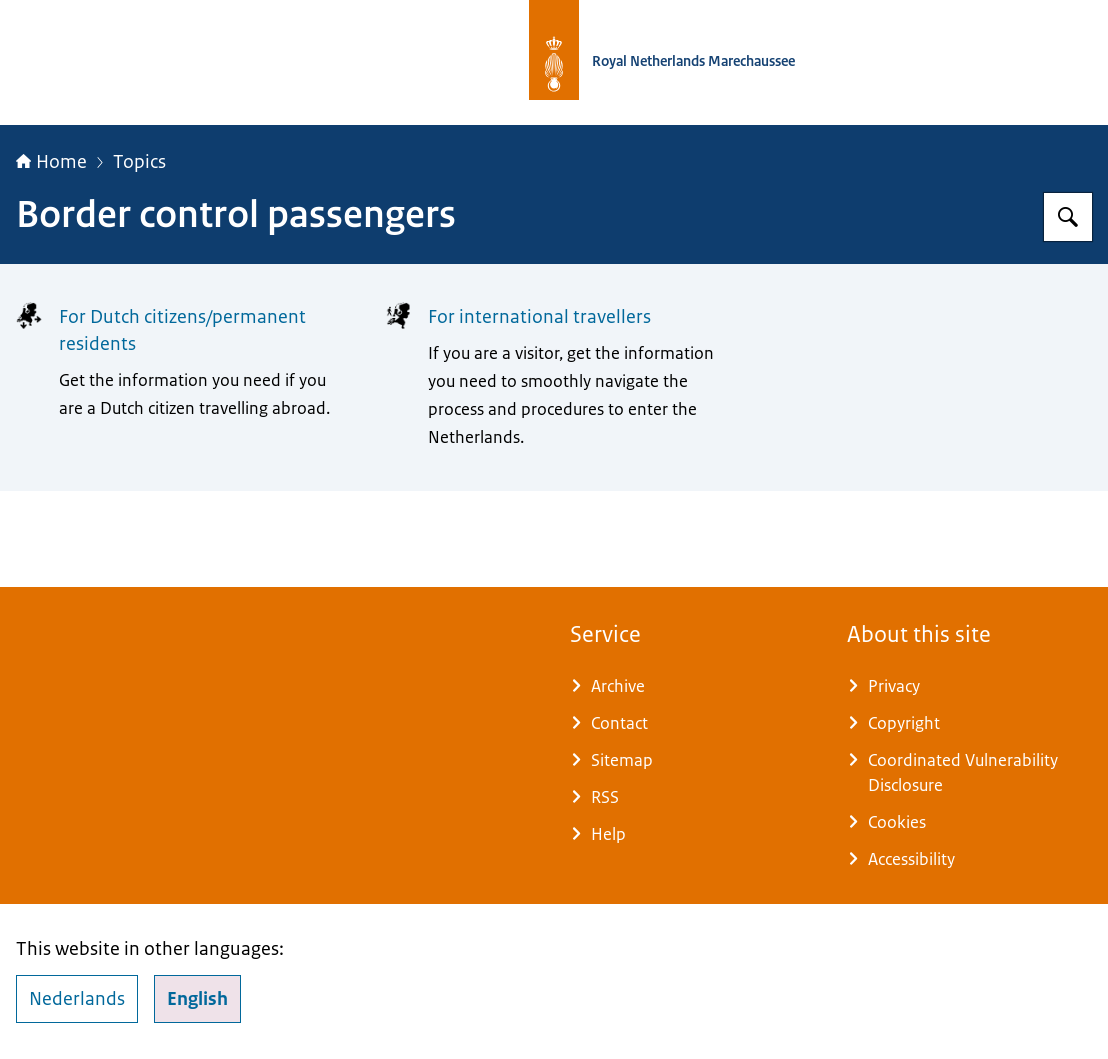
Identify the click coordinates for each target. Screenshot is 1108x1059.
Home (51, 162)
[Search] (1068, 217)
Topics (139, 162)
